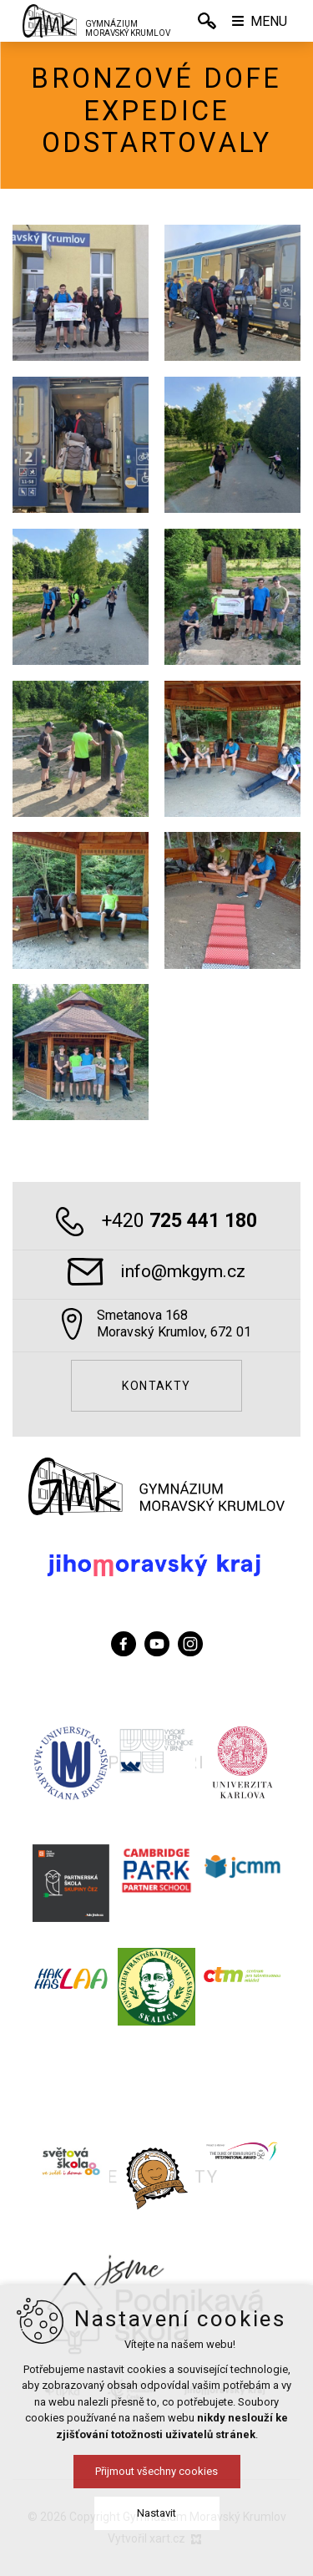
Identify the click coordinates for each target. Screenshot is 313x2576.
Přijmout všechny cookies (156, 2471)
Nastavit (156, 2513)
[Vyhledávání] (207, 21)
